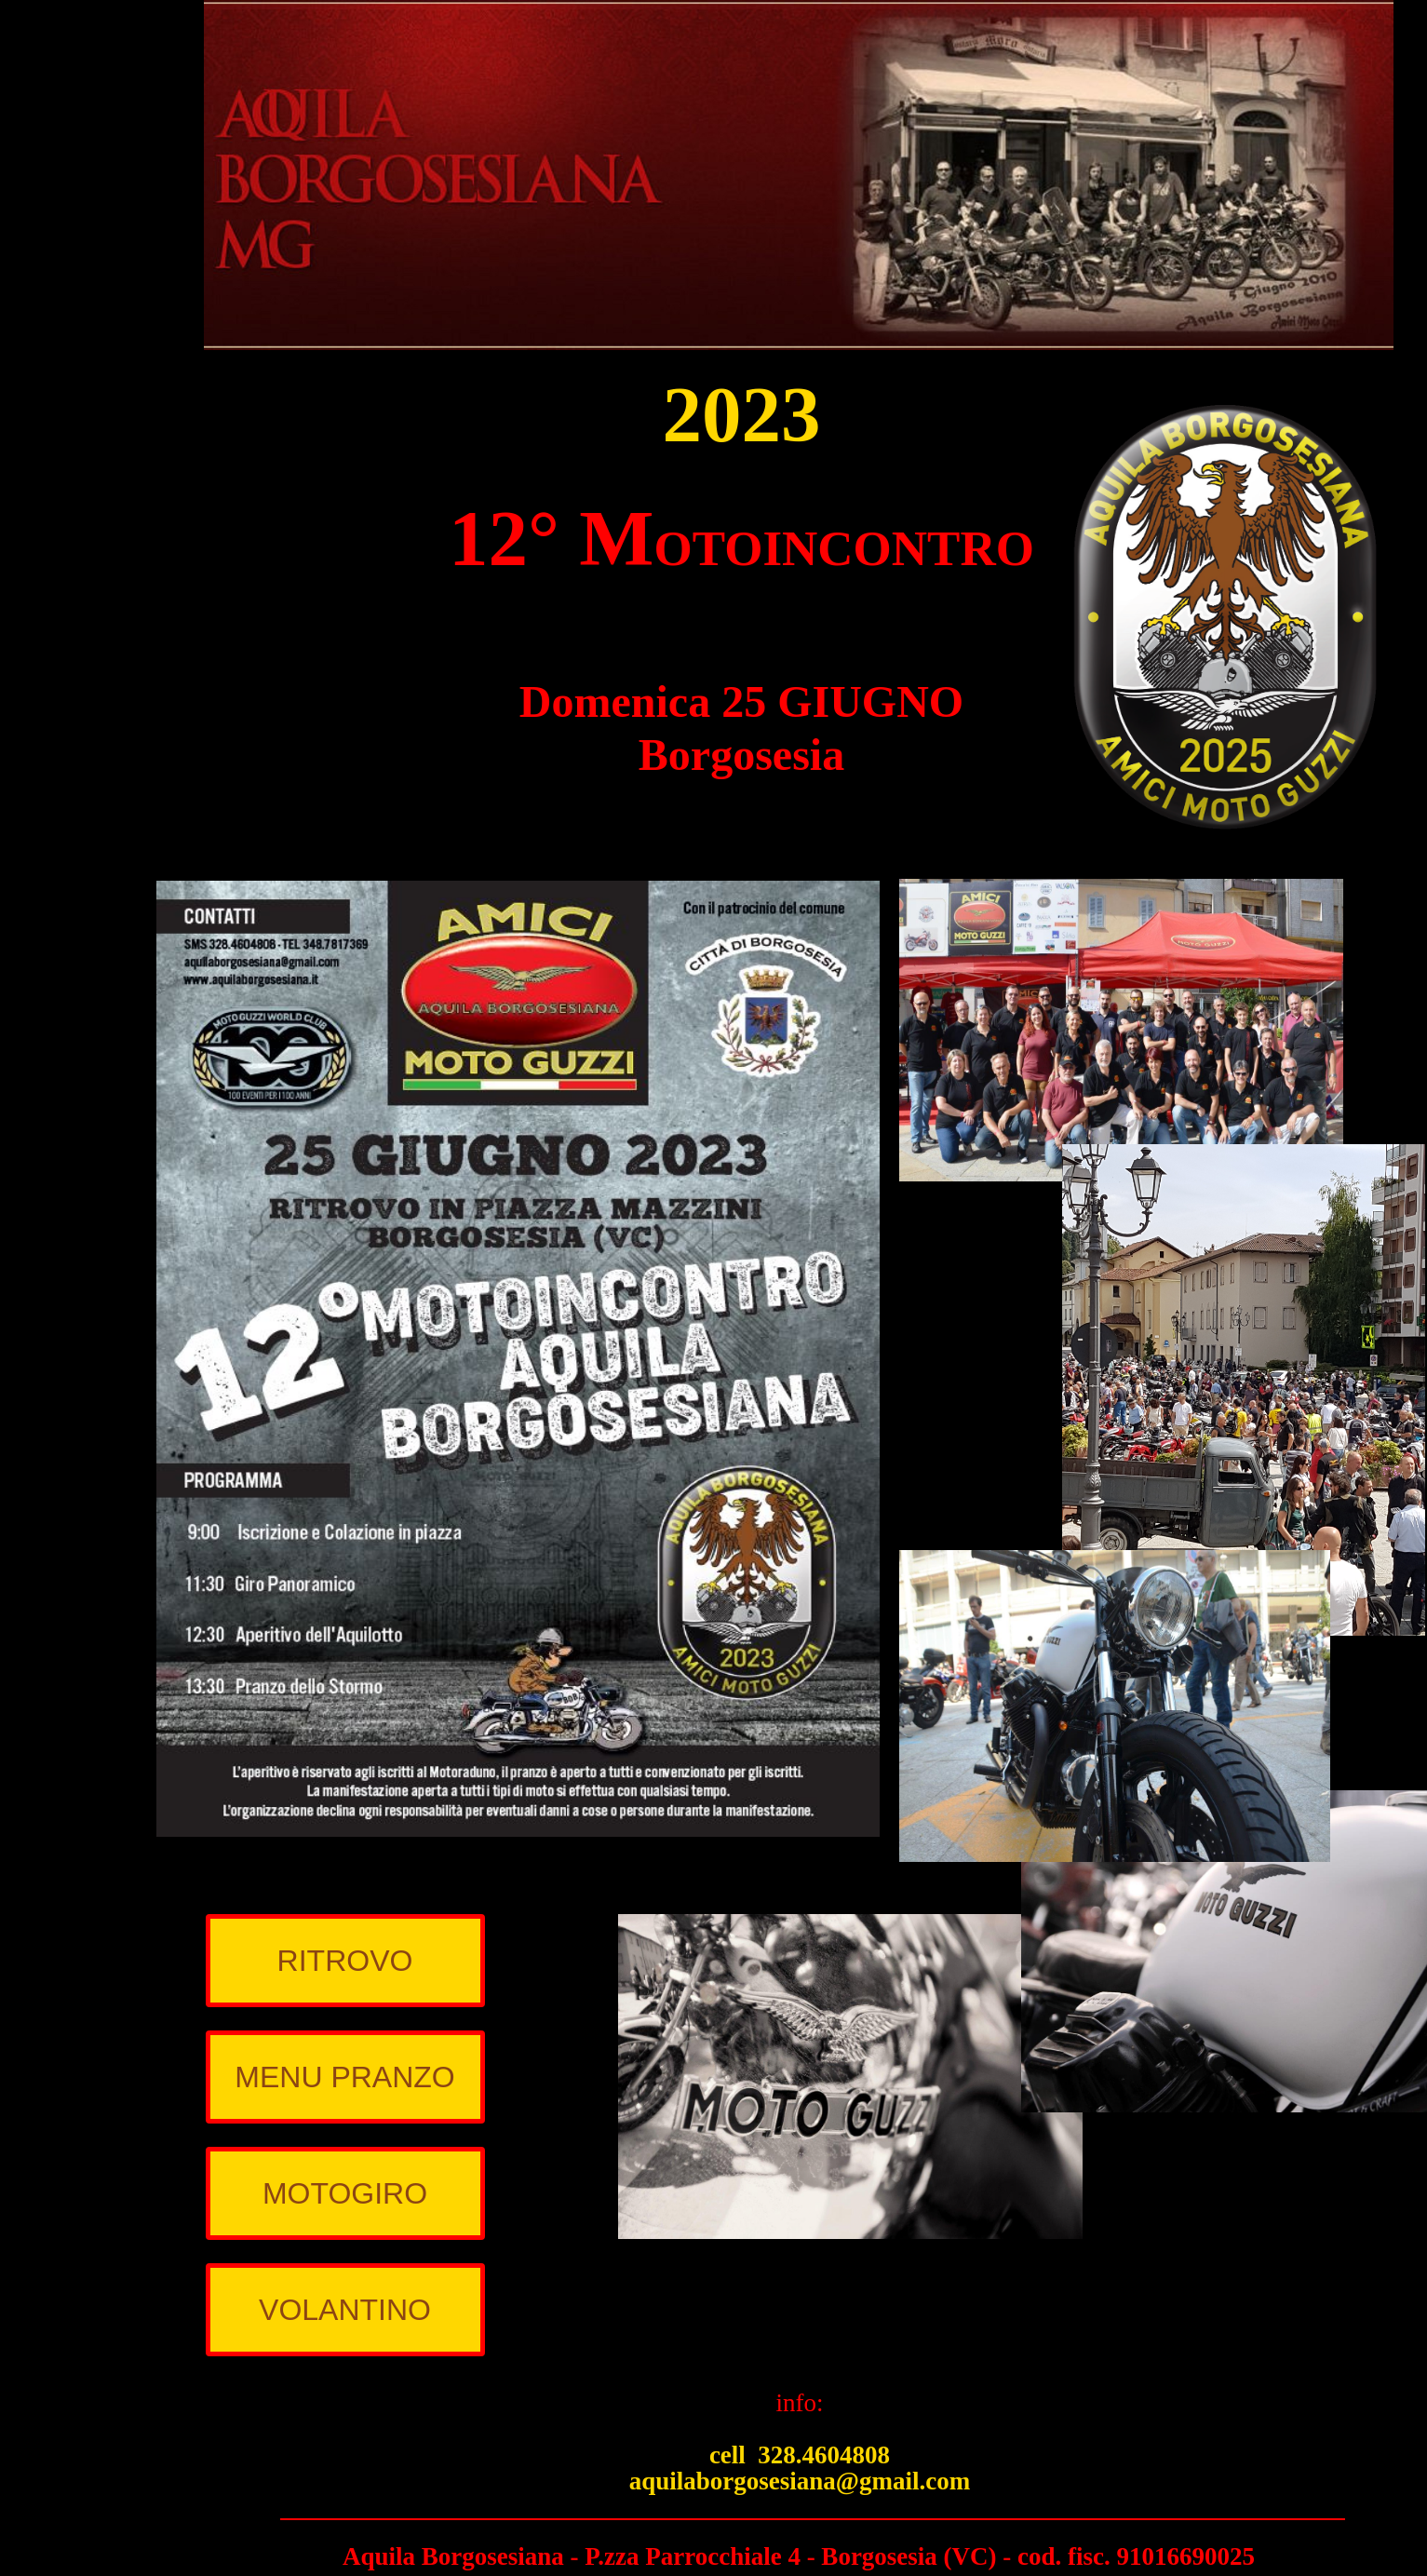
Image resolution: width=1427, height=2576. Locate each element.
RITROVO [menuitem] (345, 1960)
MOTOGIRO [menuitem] (345, 2193)
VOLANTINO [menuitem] (345, 2309)
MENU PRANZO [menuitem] (344, 2077)
